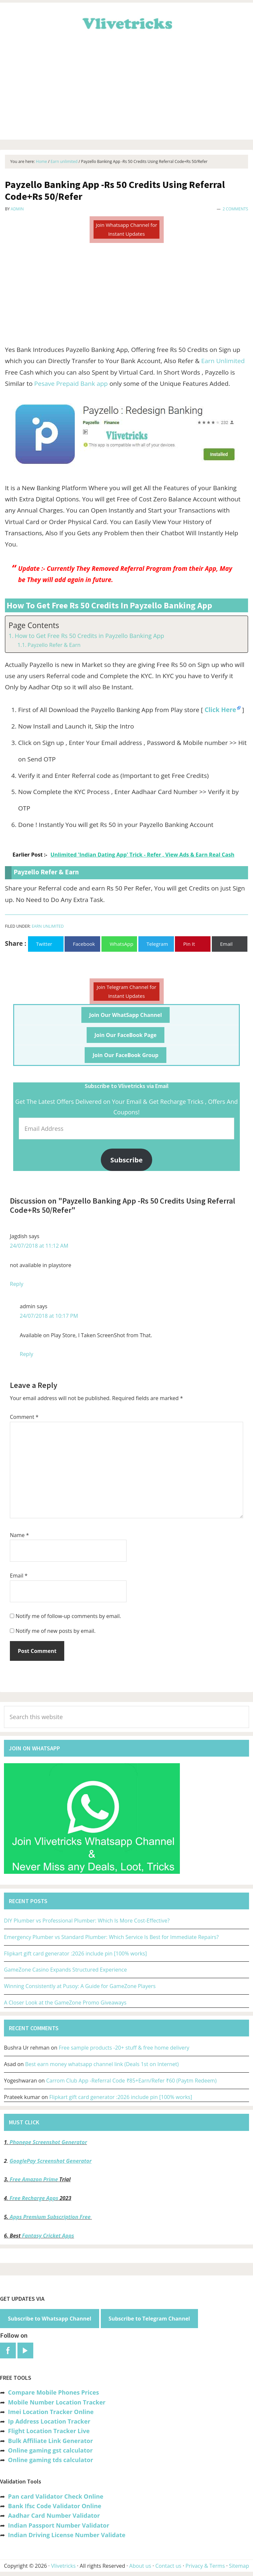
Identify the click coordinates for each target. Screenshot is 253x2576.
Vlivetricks (126, 22)
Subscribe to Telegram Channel (149, 2318)
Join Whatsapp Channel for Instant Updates (126, 229)
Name (19, 1535)
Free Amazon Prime (34, 2179)
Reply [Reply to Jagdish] (16, 1284)
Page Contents (34, 625)
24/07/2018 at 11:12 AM (39, 1245)
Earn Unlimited (223, 361)
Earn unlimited (48, 926)
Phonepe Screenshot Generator (48, 2142)
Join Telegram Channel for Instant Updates (126, 991)
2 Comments (235, 209)
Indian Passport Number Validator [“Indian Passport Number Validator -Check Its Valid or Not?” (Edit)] (58, 2525)
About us (140, 2565)
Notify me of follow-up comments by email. (68, 1616)
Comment (24, 1417)
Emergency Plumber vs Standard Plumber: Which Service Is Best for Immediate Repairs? (111, 1937)
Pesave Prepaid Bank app (71, 383)
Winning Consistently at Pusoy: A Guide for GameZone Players (79, 1986)
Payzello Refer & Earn (53, 645)
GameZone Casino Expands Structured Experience (65, 1969)
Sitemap (239, 2565)
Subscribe (126, 1159)
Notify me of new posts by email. (55, 1630)
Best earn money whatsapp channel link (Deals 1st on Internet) (102, 2064)
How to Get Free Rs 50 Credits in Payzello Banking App (89, 636)
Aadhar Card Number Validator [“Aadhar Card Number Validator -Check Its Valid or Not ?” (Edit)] (54, 2515)
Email (19, 1575)
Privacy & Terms (205, 2565)
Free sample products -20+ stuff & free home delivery (124, 2047)
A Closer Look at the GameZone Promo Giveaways (65, 2002)
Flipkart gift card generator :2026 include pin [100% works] (75, 1953)
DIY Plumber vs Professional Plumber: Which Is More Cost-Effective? (87, 1920)
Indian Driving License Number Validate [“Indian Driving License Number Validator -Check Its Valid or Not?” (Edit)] (66, 2535)
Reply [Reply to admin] (26, 1354)
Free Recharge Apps (34, 2198)
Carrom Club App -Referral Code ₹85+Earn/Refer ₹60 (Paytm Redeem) (131, 2080)
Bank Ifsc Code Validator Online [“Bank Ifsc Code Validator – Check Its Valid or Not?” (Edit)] (54, 2506)
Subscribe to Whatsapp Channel (49, 2318)
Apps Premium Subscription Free (51, 2216)
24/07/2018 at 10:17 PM (49, 1315)
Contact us (168, 2565)
